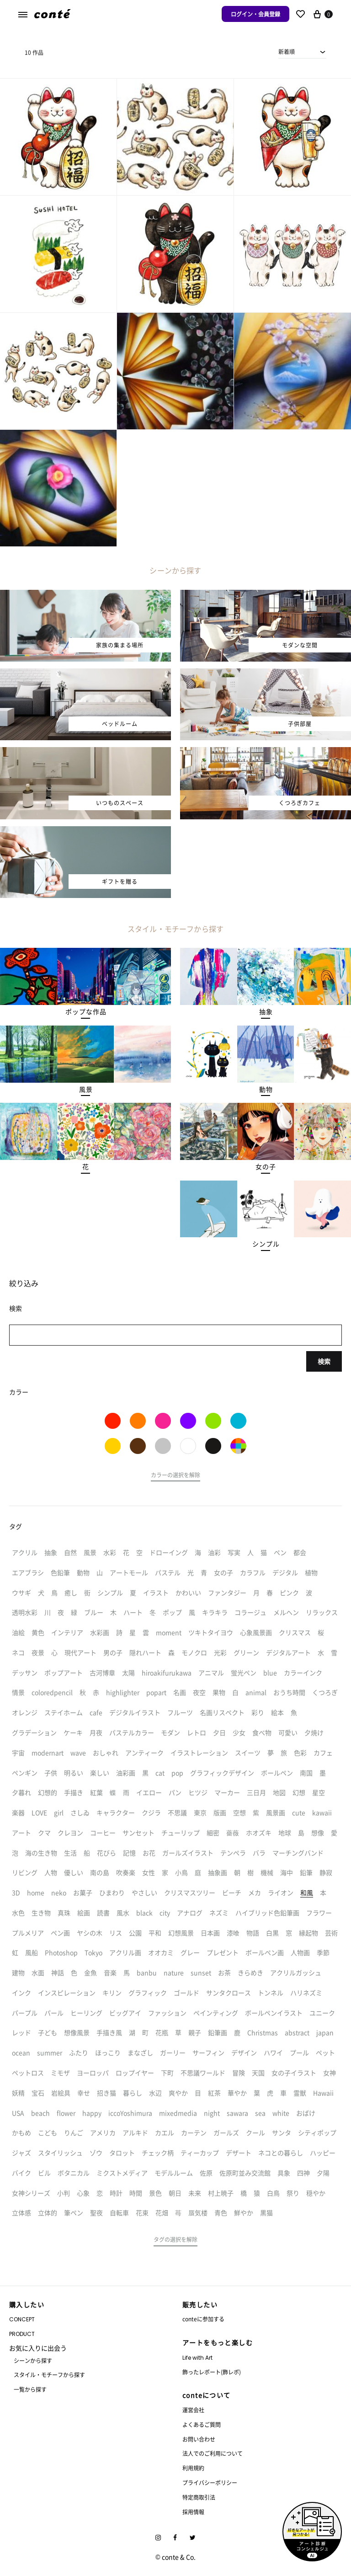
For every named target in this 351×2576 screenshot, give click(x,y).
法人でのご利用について (212, 2453)
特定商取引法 (198, 2497)
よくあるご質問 (201, 2424)
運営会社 (193, 2410)
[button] (85, 1012)
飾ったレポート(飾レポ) (211, 2372)
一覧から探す (30, 2389)
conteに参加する (203, 2319)
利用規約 (193, 2468)
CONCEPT (22, 2319)
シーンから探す (33, 2360)
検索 (324, 1361)
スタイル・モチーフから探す (49, 2374)
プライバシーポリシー (209, 2482)
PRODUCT (22, 2334)
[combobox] (302, 52)
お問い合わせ (198, 2439)
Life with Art (197, 2358)
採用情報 (193, 2512)
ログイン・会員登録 (255, 14)
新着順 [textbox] (286, 51)
